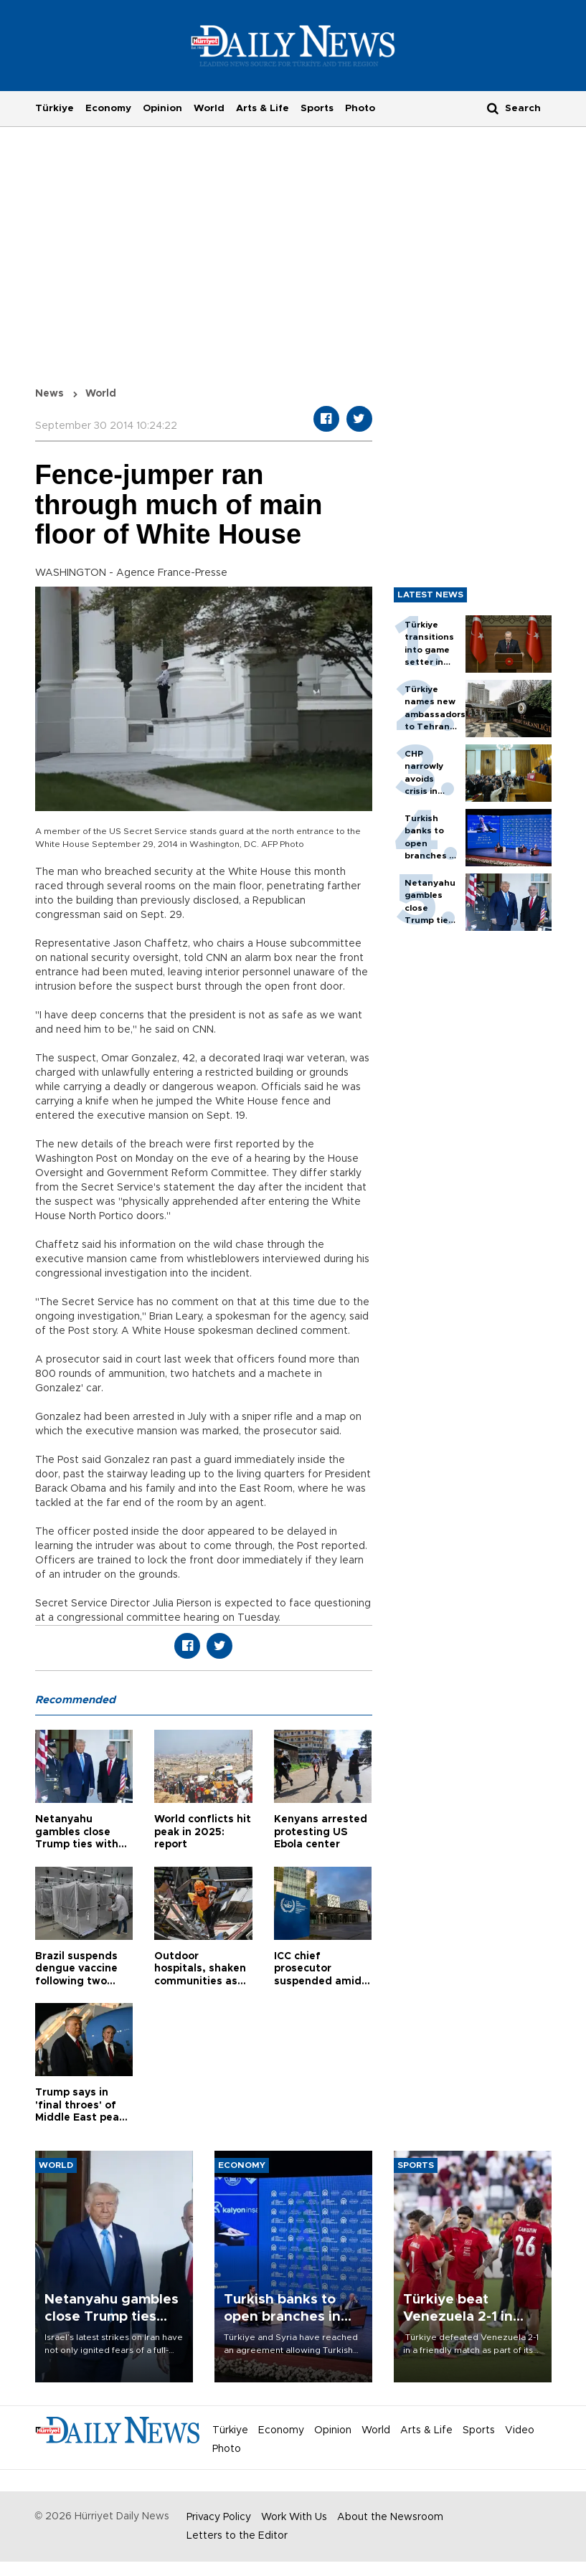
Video (519, 2430)
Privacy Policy (218, 2517)
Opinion (162, 108)
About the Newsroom (390, 2517)
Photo (360, 108)
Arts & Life (262, 108)
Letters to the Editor (237, 2536)
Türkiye (54, 108)
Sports (317, 108)
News (49, 394)
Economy (108, 108)
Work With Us (294, 2517)
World (209, 108)
